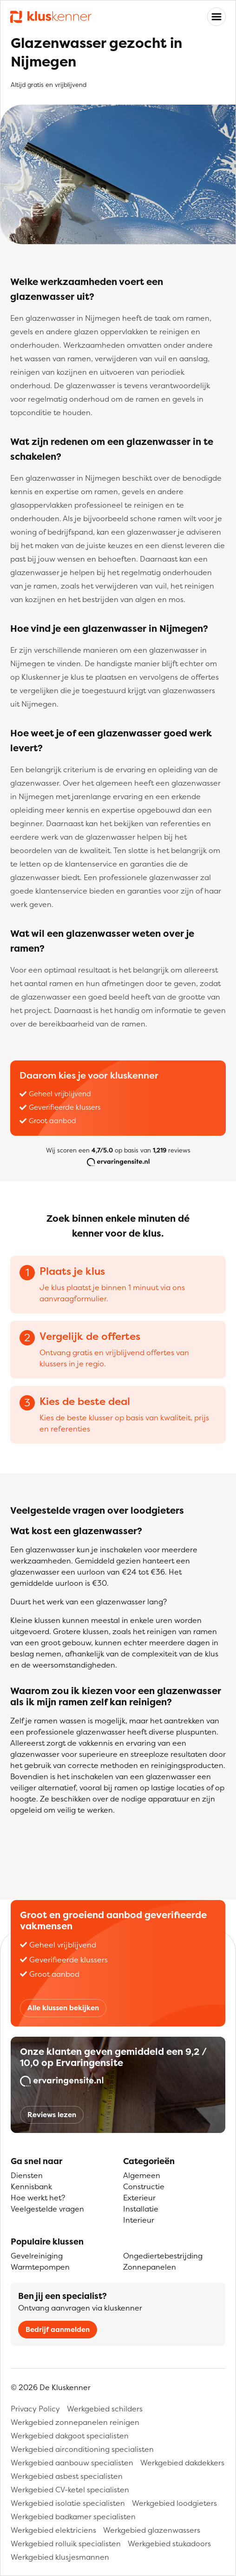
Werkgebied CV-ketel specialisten (70, 2489)
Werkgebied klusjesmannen (60, 2557)
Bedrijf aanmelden (58, 2329)
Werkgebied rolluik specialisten (66, 2543)
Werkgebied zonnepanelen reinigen (75, 2422)
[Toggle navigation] (216, 16)
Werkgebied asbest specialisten (67, 2476)
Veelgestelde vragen (47, 2209)
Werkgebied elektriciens (53, 2530)
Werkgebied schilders (105, 2409)
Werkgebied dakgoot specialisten (70, 2435)
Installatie (140, 2209)
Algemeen (141, 2175)
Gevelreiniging (37, 2256)
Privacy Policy (35, 2409)
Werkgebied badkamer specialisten (73, 2516)
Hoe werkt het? (38, 2197)
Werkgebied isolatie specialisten (68, 2503)
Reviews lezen (51, 2114)
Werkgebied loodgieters (174, 2503)
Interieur (138, 2220)
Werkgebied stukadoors (169, 2543)
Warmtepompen (40, 2267)
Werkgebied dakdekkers (182, 2462)
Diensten (27, 2175)
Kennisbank (31, 2186)
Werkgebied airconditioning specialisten (82, 2449)
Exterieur (139, 2197)
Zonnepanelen (149, 2267)
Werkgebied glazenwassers (151, 2530)
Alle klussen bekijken (63, 2008)
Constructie (143, 2186)
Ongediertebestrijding (163, 2256)
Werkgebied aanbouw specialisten (72, 2462)
